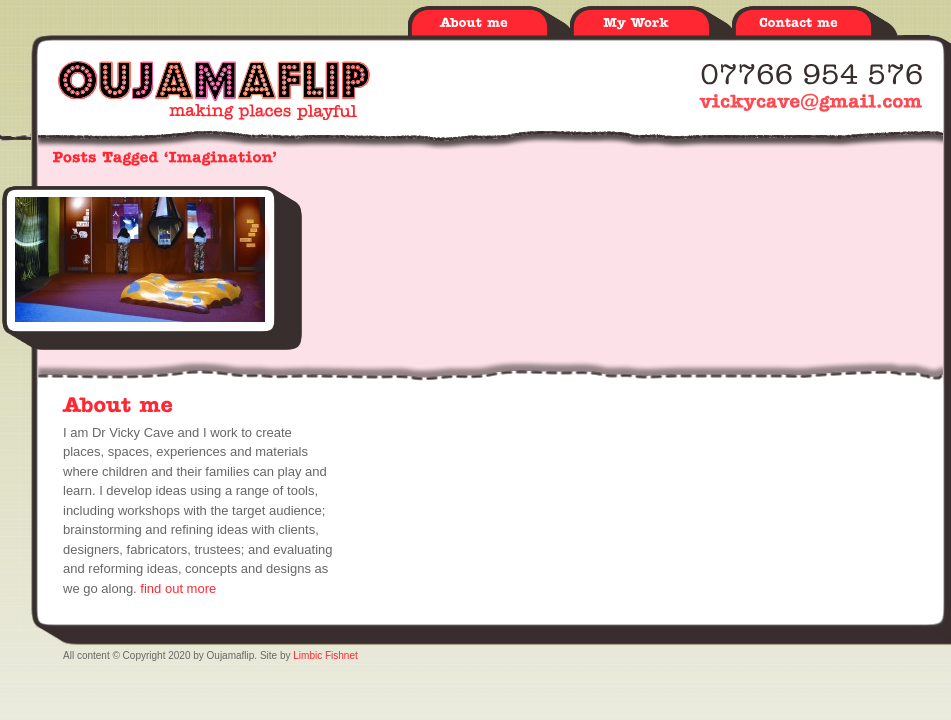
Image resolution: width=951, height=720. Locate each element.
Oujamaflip (214, 90)
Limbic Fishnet (325, 655)
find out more (178, 588)
